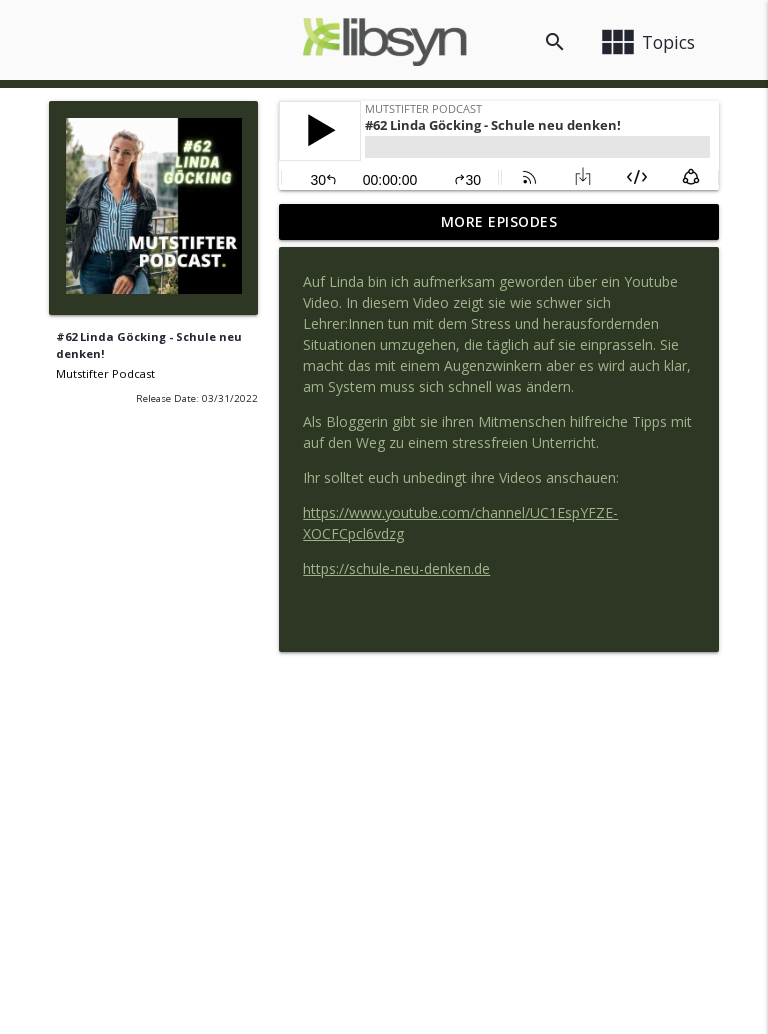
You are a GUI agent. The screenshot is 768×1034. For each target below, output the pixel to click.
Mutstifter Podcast (105, 373)
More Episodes (499, 221)
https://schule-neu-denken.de (396, 568)
